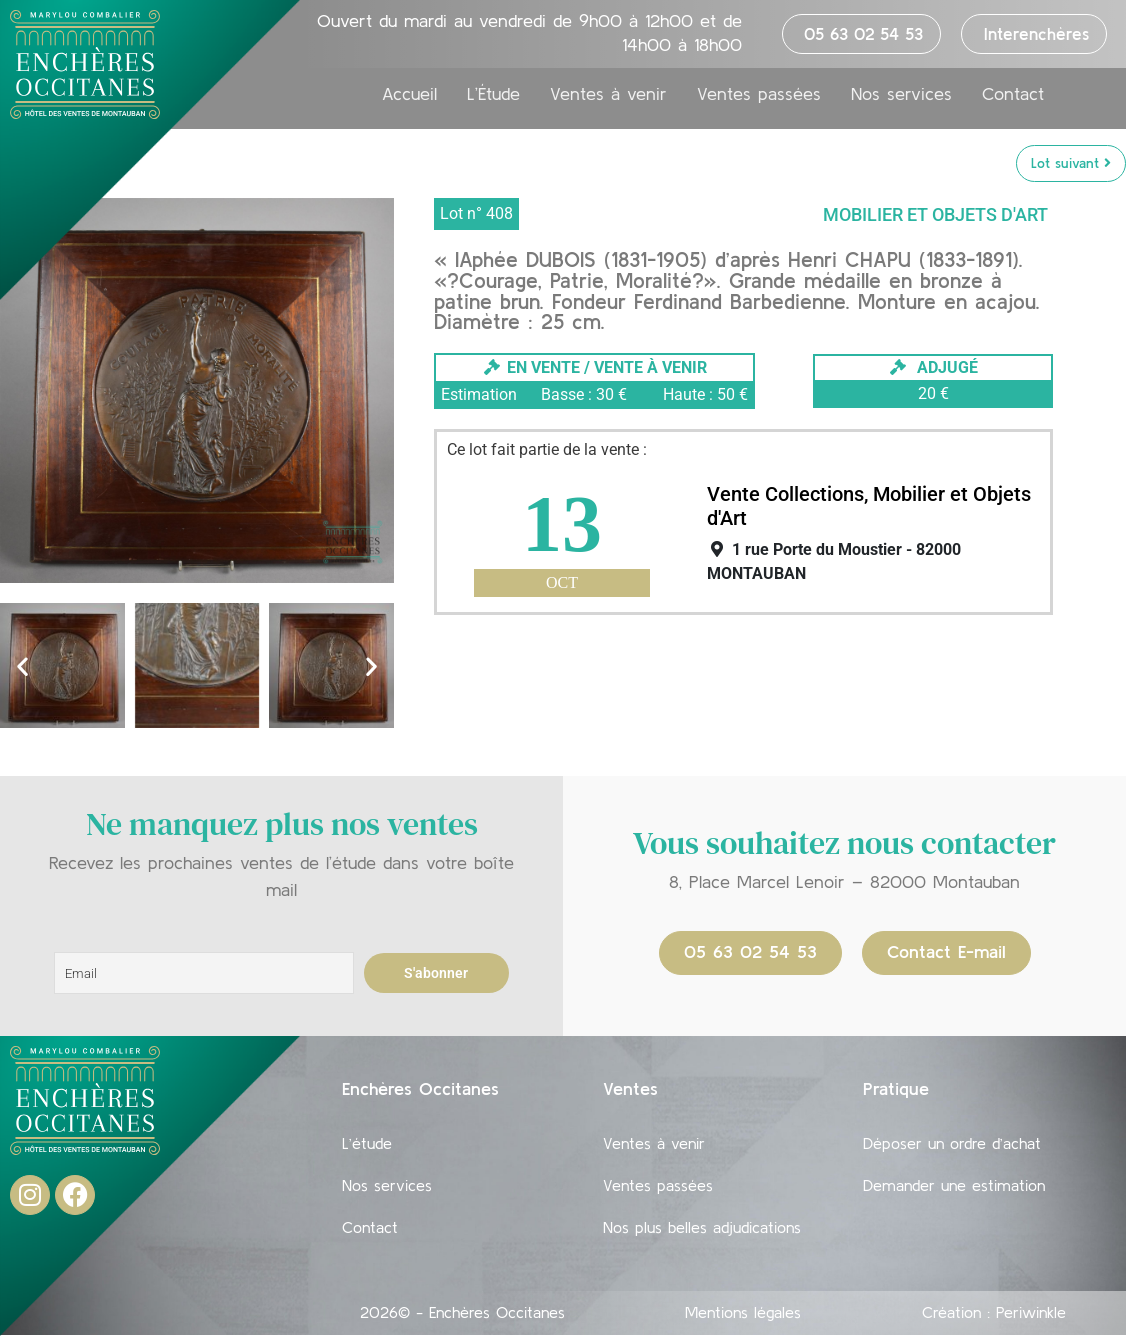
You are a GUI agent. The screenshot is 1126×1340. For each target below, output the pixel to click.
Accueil (409, 104)
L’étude (367, 1146)
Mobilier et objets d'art (935, 215)
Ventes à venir (608, 104)
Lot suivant (1071, 164)
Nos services (901, 104)
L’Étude (493, 104)
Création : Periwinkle (994, 1324)
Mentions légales (743, 1324)
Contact (1013, 104)
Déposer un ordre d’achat (952, 1146)
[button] (22, 667)
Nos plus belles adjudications (702, 1238)
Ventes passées (759, 104)
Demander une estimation (954, 1192)
